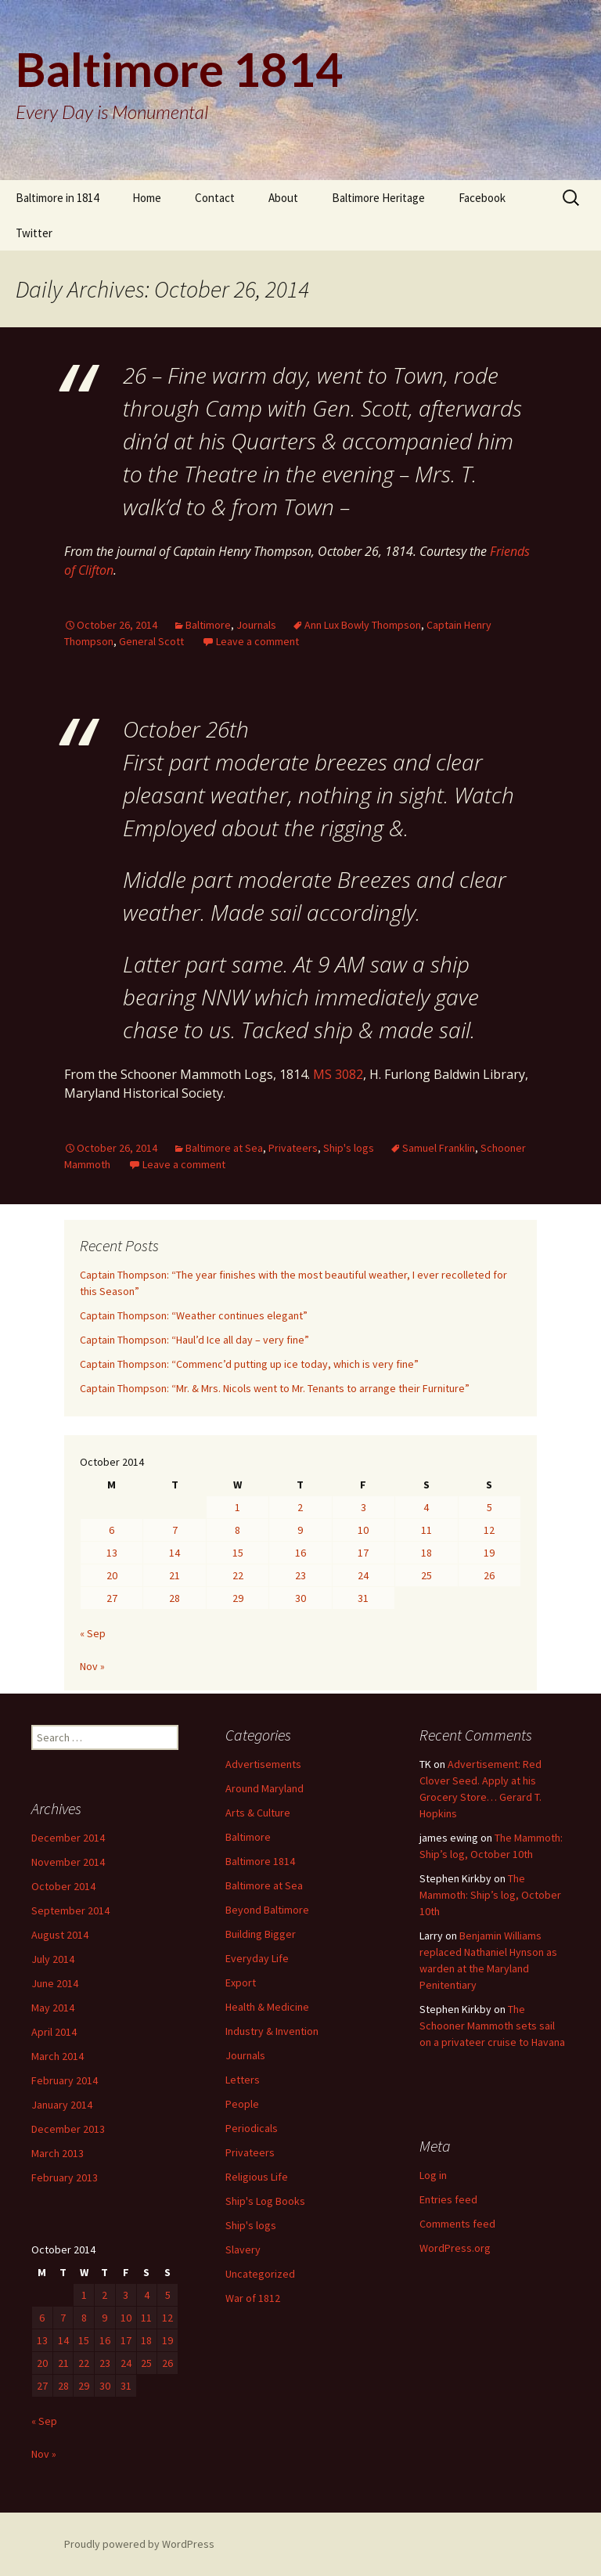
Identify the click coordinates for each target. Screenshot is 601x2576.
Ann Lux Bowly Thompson (362, 625)
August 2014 (59, 1935)
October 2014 (63, 1886)
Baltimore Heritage (378, 197)
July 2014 (52, 1959)
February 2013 (64, 2177)
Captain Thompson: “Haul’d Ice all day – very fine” (194, 1340)
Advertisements (263, 1764)
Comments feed (457, 2224)
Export (240, 1982)
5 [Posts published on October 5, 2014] (489, 1507)
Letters (242, 2080)
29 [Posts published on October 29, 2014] (237, 1598)
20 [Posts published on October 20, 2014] (111, 1575)
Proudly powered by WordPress (139, 2544)
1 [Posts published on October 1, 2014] (237, 1507)
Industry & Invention (271, 2031)
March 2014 (57, 2056)
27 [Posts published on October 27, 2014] (111, 1598)
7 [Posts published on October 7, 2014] (175, 1530)
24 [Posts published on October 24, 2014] (363, 1575)
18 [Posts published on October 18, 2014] (426, 1553)
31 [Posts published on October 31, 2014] (363, 1598)
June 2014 (54, 1983)
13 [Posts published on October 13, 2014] (111, 1553)
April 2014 (54, 2032)
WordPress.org (455, 2248)
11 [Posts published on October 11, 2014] (426, 1530)
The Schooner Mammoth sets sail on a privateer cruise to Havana (492, 2025)
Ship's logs (348, 1148)
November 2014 (68, 1862)
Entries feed (448, 2199)
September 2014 (70, 1910)
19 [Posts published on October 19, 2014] (489, 1553)
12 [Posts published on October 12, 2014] (489, 1530)
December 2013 (68, 2129)
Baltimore (208, 625)
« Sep (93, 1633)
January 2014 (61, 2105)
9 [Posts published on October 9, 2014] (300, 1530)
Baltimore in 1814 (57, 197)
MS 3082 (338, 1074)
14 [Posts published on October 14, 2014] (174, 1553)
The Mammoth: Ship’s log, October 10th (490, 1894)
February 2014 (64, 2080)
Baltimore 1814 (260, 1861)
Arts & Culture (257, 1813)
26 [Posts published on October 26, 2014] (489, 1575)
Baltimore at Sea (224, 1148)
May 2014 (52, 2008)
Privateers (293, 1148)
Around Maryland (264, 1788)
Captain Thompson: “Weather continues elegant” (194, 1315)
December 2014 (68, 1838)
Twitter (34, 232)
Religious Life (256, 2177)
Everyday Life (257, 1958)
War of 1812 (252, 2298)
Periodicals (251, 2128)
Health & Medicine (267, 2007)
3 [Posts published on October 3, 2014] (363, 1507)
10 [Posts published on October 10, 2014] (363, 1530)
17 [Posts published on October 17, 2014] (363, 1553)
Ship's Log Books (265, 2201)
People (242, 2104)
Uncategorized (260, 2274)
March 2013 (57, 2153)
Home (146, 197)
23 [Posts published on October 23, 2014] (300, 1575)
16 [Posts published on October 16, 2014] (300, 1553)
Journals (256, 625)
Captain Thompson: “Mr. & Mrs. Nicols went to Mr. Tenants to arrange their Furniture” (275, 1388)
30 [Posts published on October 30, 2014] (300, 1598)
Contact (215, 197)
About (283, 197)
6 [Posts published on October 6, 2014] (111, 1530)
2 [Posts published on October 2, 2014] (300, 1507)
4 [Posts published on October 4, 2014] (426, 1507)
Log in (433, 2175)
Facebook (482, 197)
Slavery (243, 2249)
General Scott (151, 641)
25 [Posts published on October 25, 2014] (426, 1575)
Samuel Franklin (438, 1148)
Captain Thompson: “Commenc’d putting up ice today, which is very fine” (249, 1364)
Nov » (92, 1666)
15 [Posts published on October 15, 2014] (237, 1553)
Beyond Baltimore (267, 1910)
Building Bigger (260, 1934)
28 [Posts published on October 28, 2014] (174, 1598)
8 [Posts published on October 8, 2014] (237, 1530)
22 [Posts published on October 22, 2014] (237, 1575)
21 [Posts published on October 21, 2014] (174, 1575)
